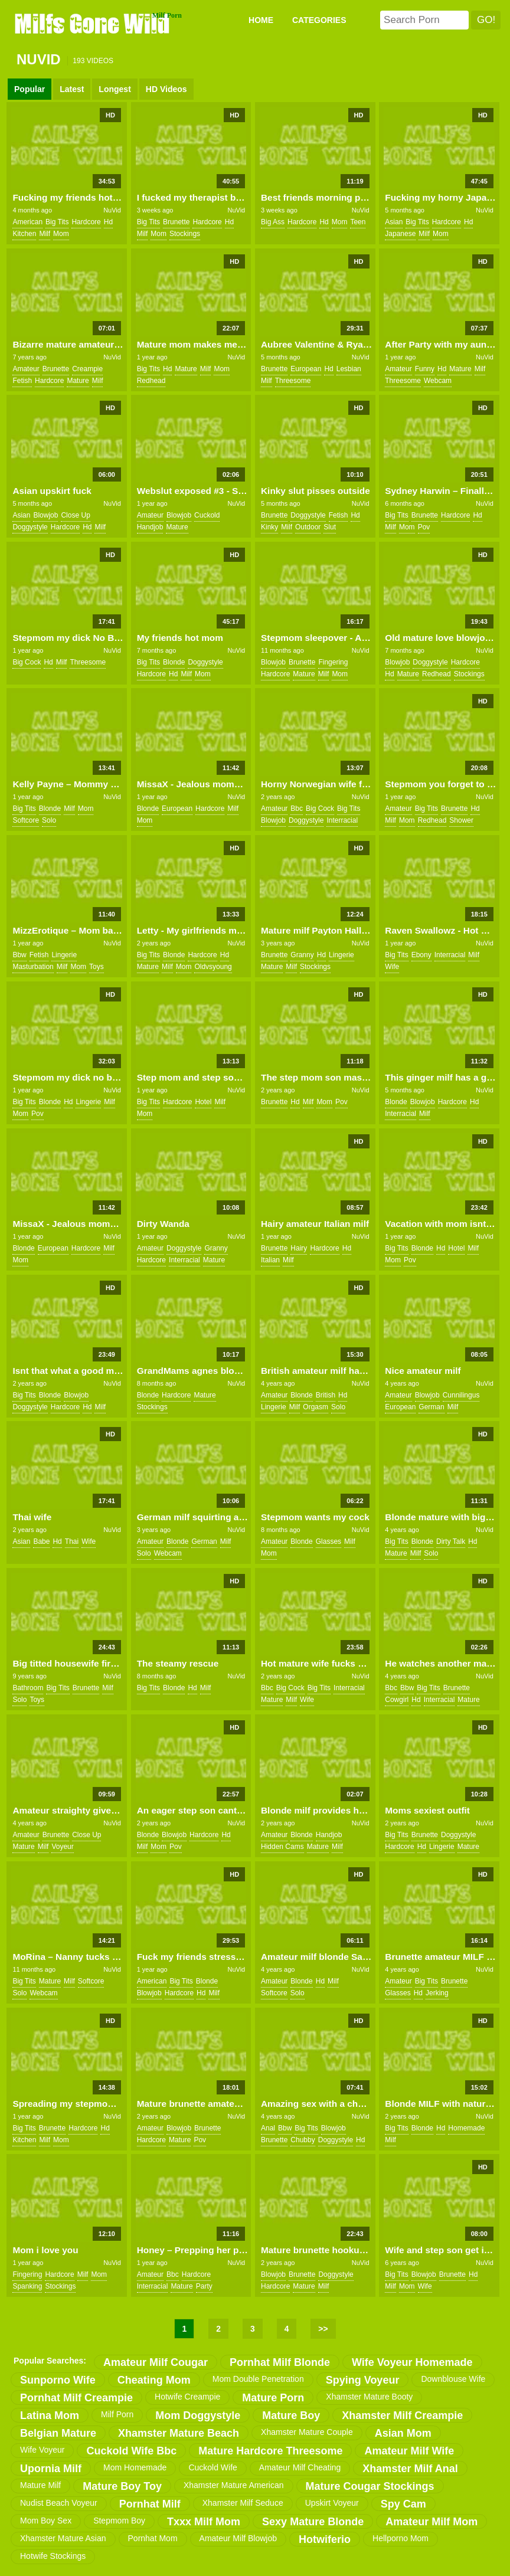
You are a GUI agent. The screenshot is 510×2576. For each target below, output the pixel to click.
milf (44, 234)
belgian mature (58, 2433)
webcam (438, 381)
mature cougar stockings (370, 2486)
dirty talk (450, 1541)
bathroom (27, 1688)
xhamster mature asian (63, 2538)
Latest (72, 89)
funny (424, 369)
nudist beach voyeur (58, 2503)
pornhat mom (153, 2538)
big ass (273, 222)
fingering (333, 662)
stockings (184, 234)
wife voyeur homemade (412, 2362)
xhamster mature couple (307, 2432)
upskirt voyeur (332, 2503)
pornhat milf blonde (280, 2362)
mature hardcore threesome (270, 2451)
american (27, 222)
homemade (466, 2128)
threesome (293, 381)
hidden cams (282, 1846)
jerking (437, 1993)
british (325, 1395)
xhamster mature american (234, 2485)
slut (329, 527)
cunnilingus (461, 1395)
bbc (296, 808)
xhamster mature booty (369, 2396)
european (305, 369)
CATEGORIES (319, 20)
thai (72, 1541)
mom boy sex (45, 2520)
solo (49, 820)
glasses (328, 1541)
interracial (342, 820)
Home (261, 20)
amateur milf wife (409, 2451)
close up (75, 515)
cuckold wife (212, 2467)
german (431, 1407)
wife (392, 967)
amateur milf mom (431, 2522)
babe (41, 1541)
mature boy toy (122, 2486)
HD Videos (166, 89)
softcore (25, 820)
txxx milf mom (203, 2522)
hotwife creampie (187, 2396)
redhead (151, 381)
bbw (19, 955)
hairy (298, 1248)
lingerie (64, 955)
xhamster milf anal (409, 2468)
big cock (26, 662)
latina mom (49, 2415)
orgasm (315, 1407)
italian (270, 1260)
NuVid (112, 210)
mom (61, 234)
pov (424, 527)
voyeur (62, 1846)
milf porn (117, 2414)
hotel (203, 1102)
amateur (25, 369)
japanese (400, 234)
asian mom (403, 2433)
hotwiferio (325, 2539)
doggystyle (29, 527)
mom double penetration (258, 2379)
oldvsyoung (212, 967)
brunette (176, 222)
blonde (174, 662)
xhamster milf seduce (242, 2503)
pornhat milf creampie (76, 2398)
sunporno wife (58, 2380)
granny (301, 955)
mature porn (273, 2398)
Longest (114, 89)
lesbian (348, 369)
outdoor (308, 527)
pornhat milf (150, 2504)
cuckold (207, 515)
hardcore (85, 222)
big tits (56, 222)
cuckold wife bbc (131, 2451)
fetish (22, 381)
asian (394, 222)
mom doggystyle (197, 2415)
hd (108, 222)
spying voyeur (363, 2380)
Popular (29, 89)
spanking (27, 2286)
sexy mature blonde (313, 2522)
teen (357, 222)
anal (268, 2128)
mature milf (40, 2485)
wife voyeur (42, 2449)
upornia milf (50, 2468)
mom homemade (134, 2467)
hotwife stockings (53, 2556)
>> (323, 2328)
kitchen (24, 234)
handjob (150, 527)
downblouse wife (453, 2379)
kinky (269, 527)
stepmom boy (119, 2520)
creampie (87, 369)
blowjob (45, 515)
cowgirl (396, 1699)
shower (461, 820)
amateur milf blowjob (238, 2538)
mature (78, 381)
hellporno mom (400, 2538)
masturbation (32, 967)
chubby (302, 2140)
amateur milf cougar (155, 2362)
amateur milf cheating (300, 2467)
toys (96, 967)
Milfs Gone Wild (93, 23)
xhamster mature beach (178, 2433)
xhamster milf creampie (402, 2415)
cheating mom (154, 2380)
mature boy (291, 2415)
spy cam (403, 2504)
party (204, 2286)
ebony (421, 955)
